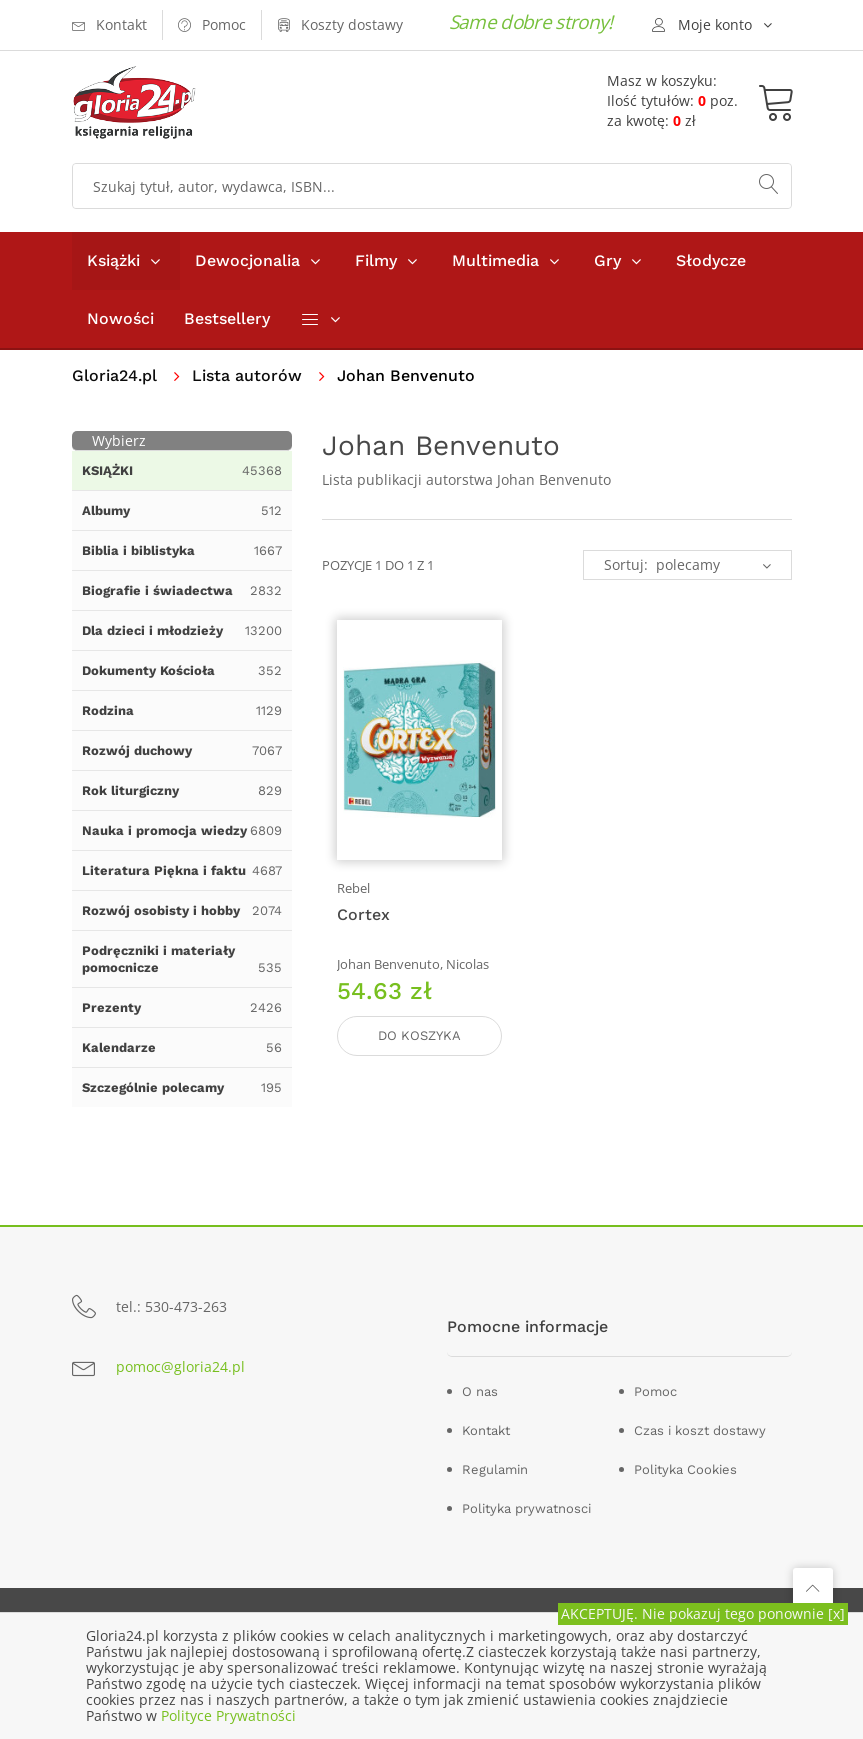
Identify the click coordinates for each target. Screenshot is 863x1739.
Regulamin (495, 1469)
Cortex (363, 914)
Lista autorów (247, 375)
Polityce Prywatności (228, 1715)
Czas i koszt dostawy (700, 1430)
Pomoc (655, 1391)
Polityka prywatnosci (526, 1508)
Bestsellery (227, 318)
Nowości (120, 318)
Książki (113, 260)
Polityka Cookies (685, 1469)
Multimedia (495, 260)
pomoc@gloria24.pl (180, 1366)
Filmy (376, 260)
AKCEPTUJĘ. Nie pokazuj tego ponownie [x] (703, 1613)
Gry (607, 260)
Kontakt (486, 1430)
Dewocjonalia (247, 260)
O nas (480, 1391)
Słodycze (711, 260)
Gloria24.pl (114, 375)
